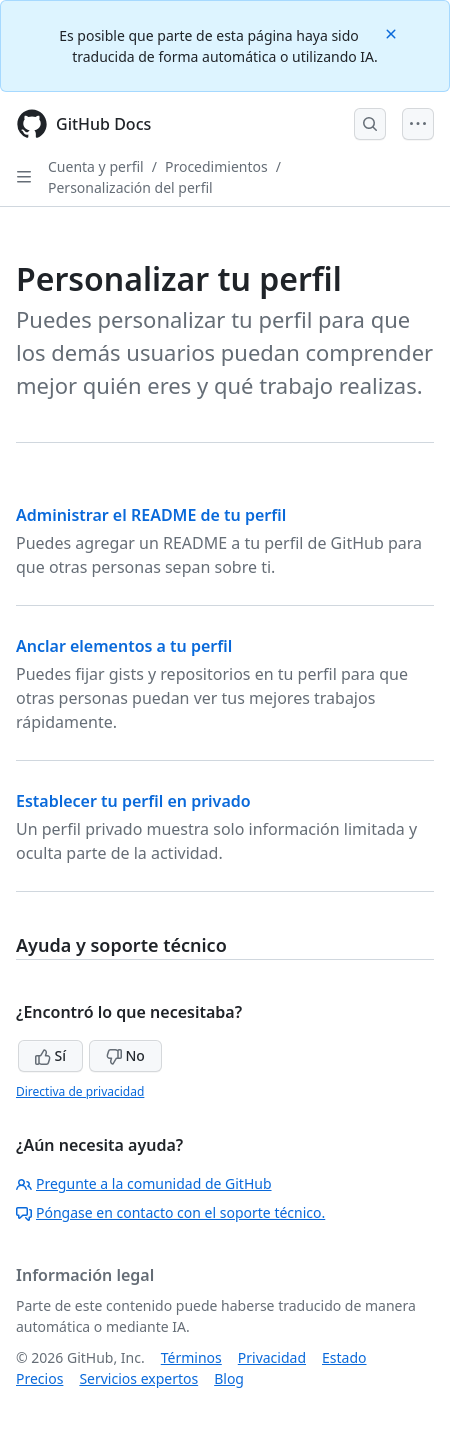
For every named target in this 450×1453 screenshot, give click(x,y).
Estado (344, 1357)
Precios (39, 1378)
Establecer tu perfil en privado (133, 801)
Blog (229, 1378)
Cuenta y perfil (96, 166)
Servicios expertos (138, 1378)
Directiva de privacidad (80, 1091)
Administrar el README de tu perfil (151, 515)
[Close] (393, 32)
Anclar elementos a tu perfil (124, 646)
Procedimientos (216, 166)
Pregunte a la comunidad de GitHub (144, 1183)
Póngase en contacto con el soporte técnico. (170, 1212)
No (125, 1055)
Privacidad (272, 1357)
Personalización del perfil (130, 187)
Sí (50, 1055)
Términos (191, 1357)
